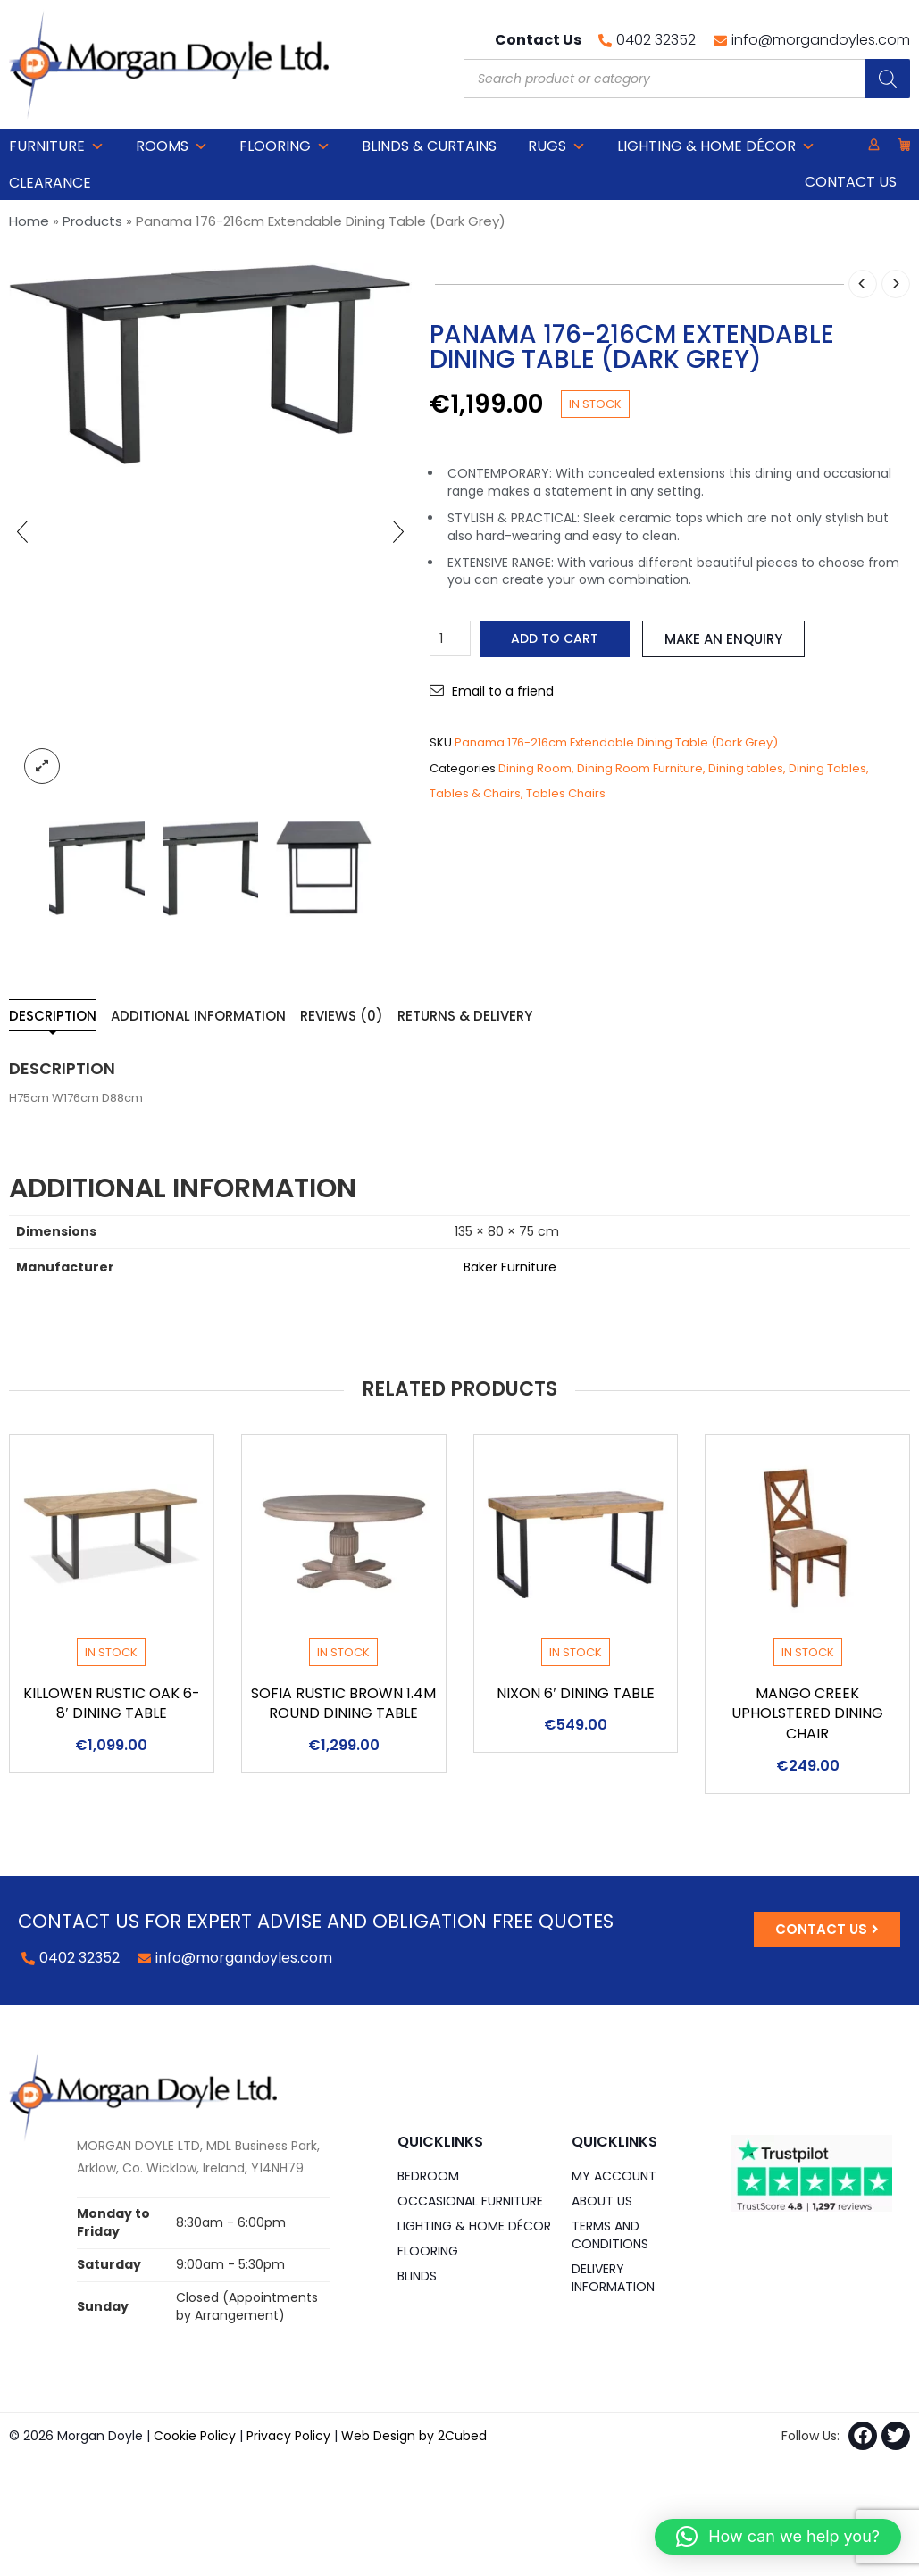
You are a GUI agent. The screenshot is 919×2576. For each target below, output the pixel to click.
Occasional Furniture (470, 2201)
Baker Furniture (510, 1267)
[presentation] (22, 531)
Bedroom (428, 2176)
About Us (602, 2201)
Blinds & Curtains (429, 146)
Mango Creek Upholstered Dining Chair (807, 1714)
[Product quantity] (450, 638)
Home (29, 221)
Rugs (557, 146)
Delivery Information (613, 2278)
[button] (778, 2537)
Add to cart (554, 638)
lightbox (42, 766)
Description (52, 1015)
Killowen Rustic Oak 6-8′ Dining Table (111, 1703)
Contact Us (851, 181)
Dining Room (535, 768)
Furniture (56, 146)
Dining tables (745, 768)
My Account (614, 2176)
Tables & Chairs (475, 793)
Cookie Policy (195, 2436)
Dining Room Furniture (640, 768)
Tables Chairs (566, 793)
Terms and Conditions (610, 2235)
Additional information (198, 1015)
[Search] (887, 78)
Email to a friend (503, 691)
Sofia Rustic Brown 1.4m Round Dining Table (343, 1703)
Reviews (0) (341, 1015)
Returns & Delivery (464, 1015)
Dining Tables (827, 768)
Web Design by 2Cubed (414, 2436)
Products (92, 221)
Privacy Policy (288, 2436)
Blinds (417, 2276)
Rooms (172, 146)
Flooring (284, 146)
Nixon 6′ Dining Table (576, 1693)
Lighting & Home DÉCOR (716, 146)
